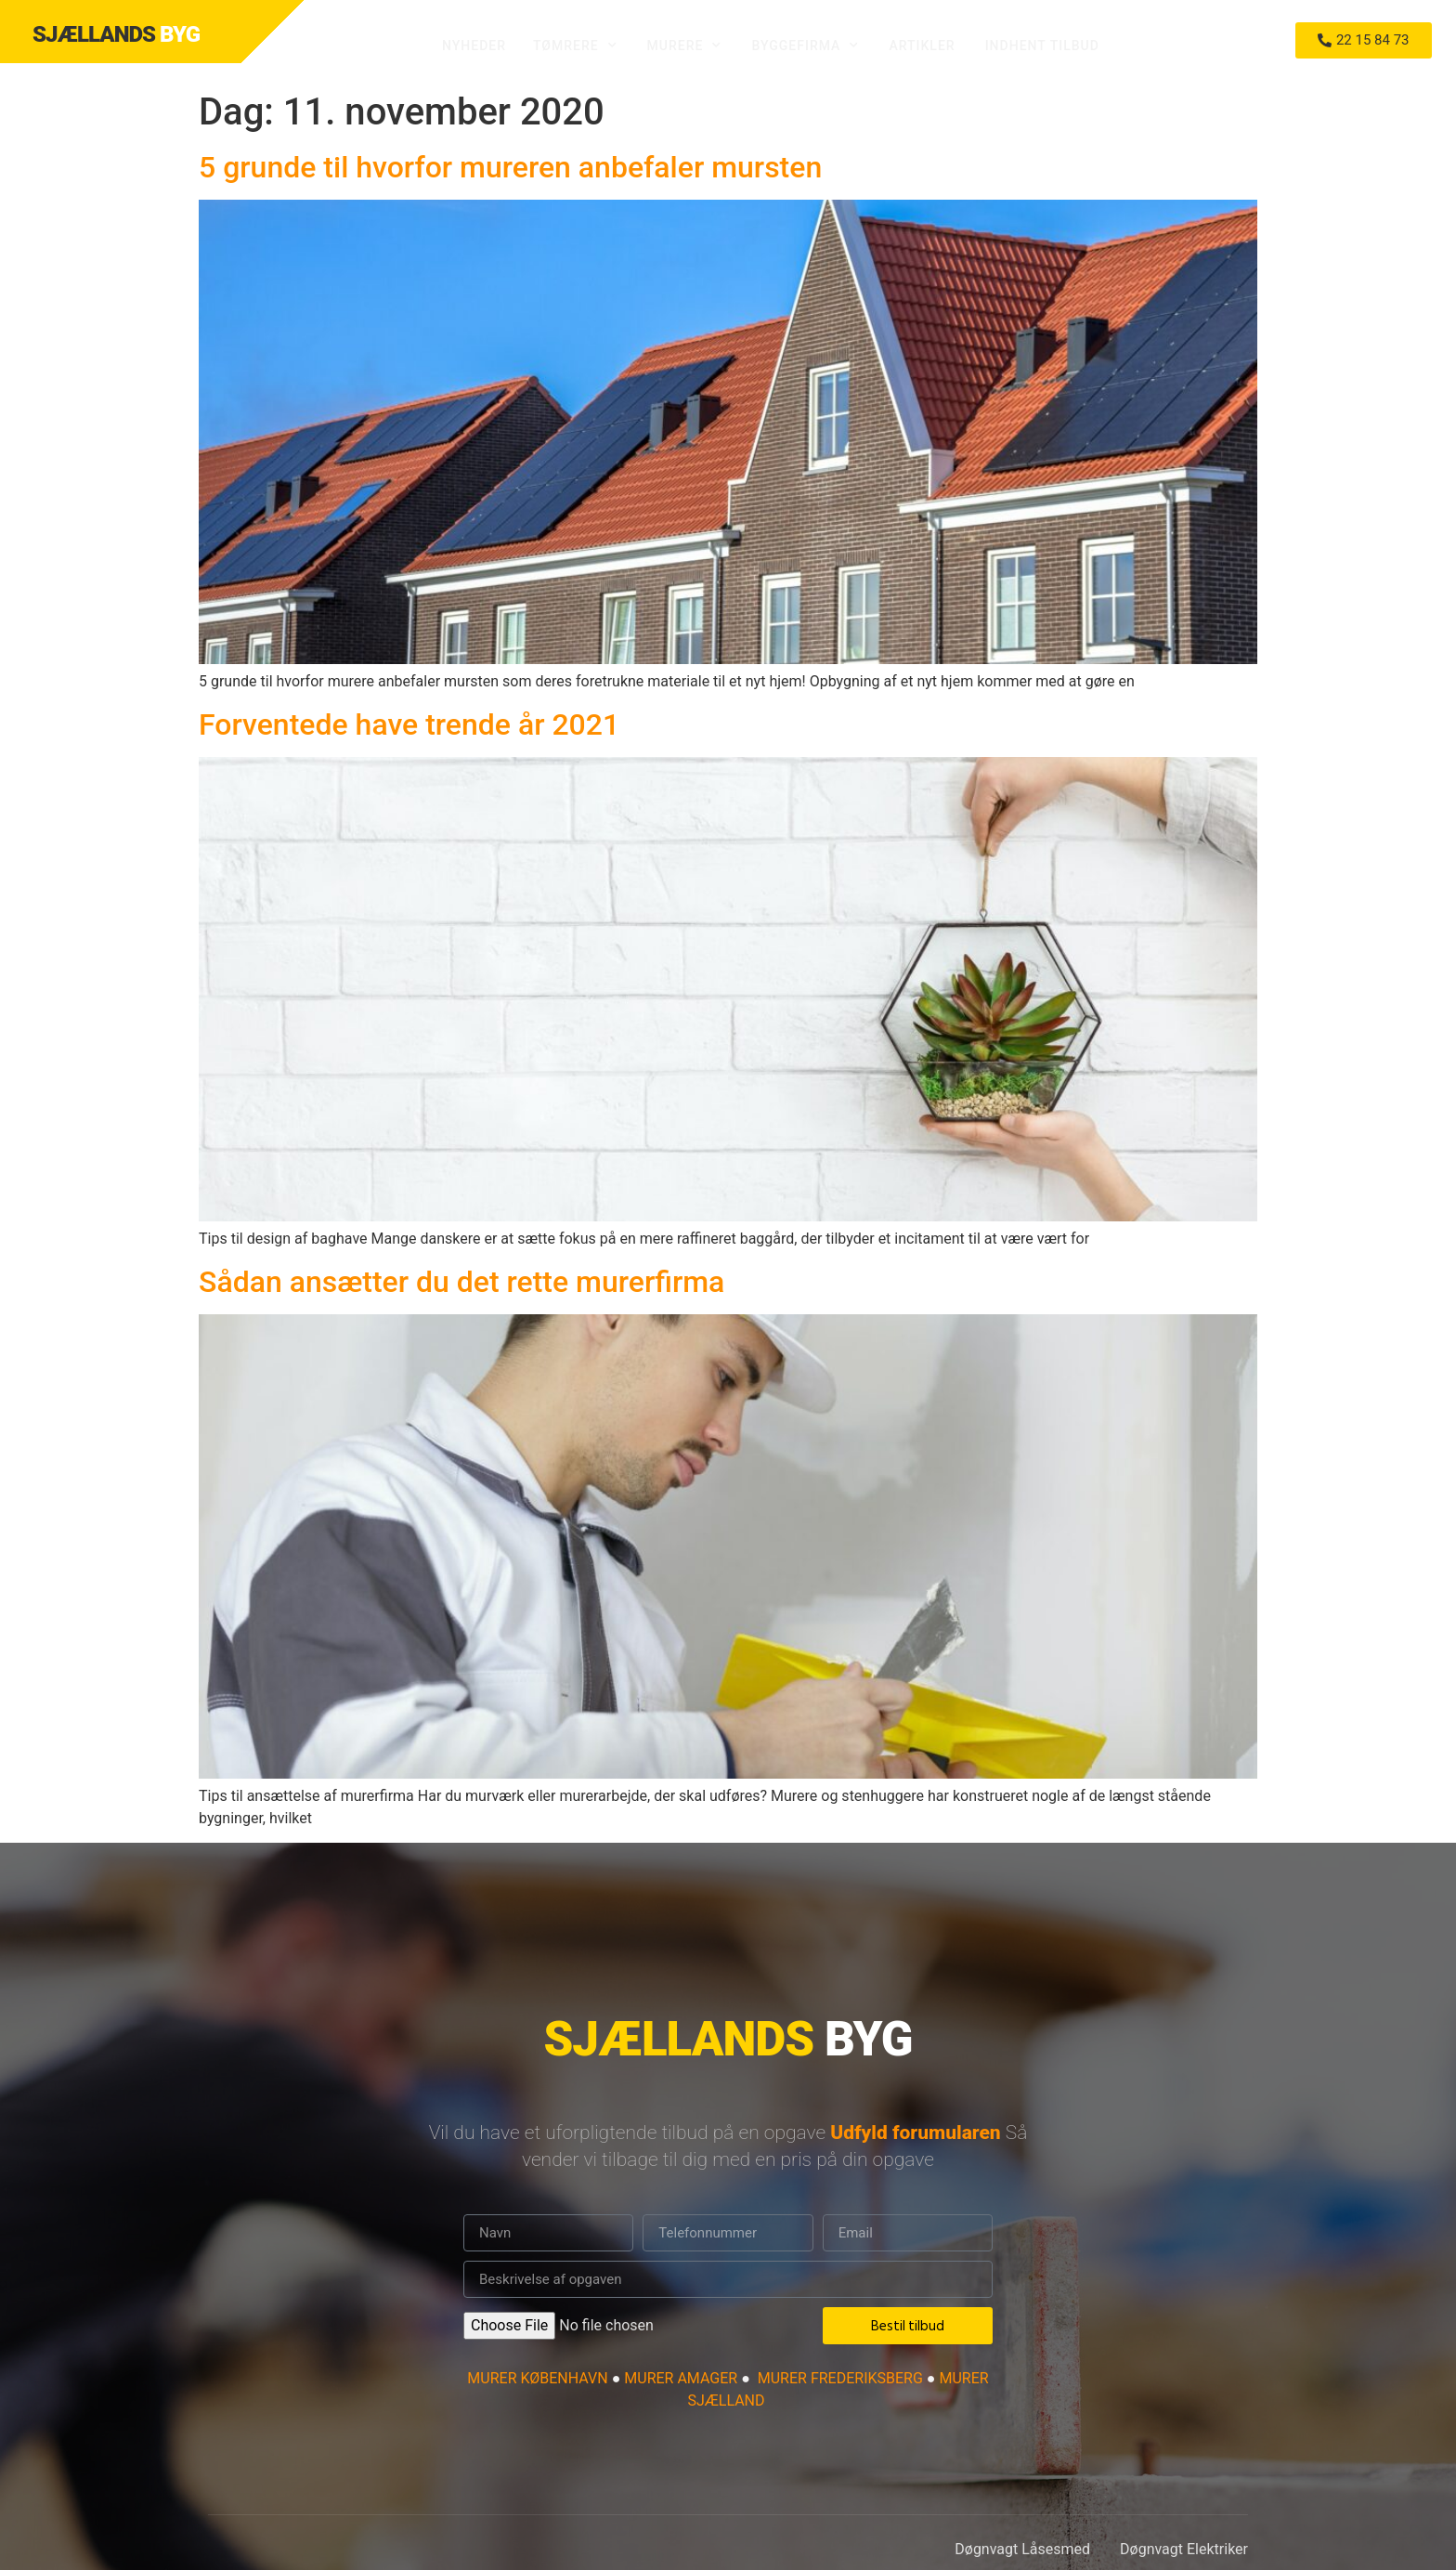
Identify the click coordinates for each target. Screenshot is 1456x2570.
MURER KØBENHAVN (537, 2378)
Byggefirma (805, 45)
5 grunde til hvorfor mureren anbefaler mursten (510, 167)
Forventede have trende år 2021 (409, 724)
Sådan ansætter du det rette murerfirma (461, 1281)
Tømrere (575, 45)
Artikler (922, 45)
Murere (684, 45)
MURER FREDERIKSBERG (840, 2378)
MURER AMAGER (682, 2378)
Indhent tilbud (1042, 45)
